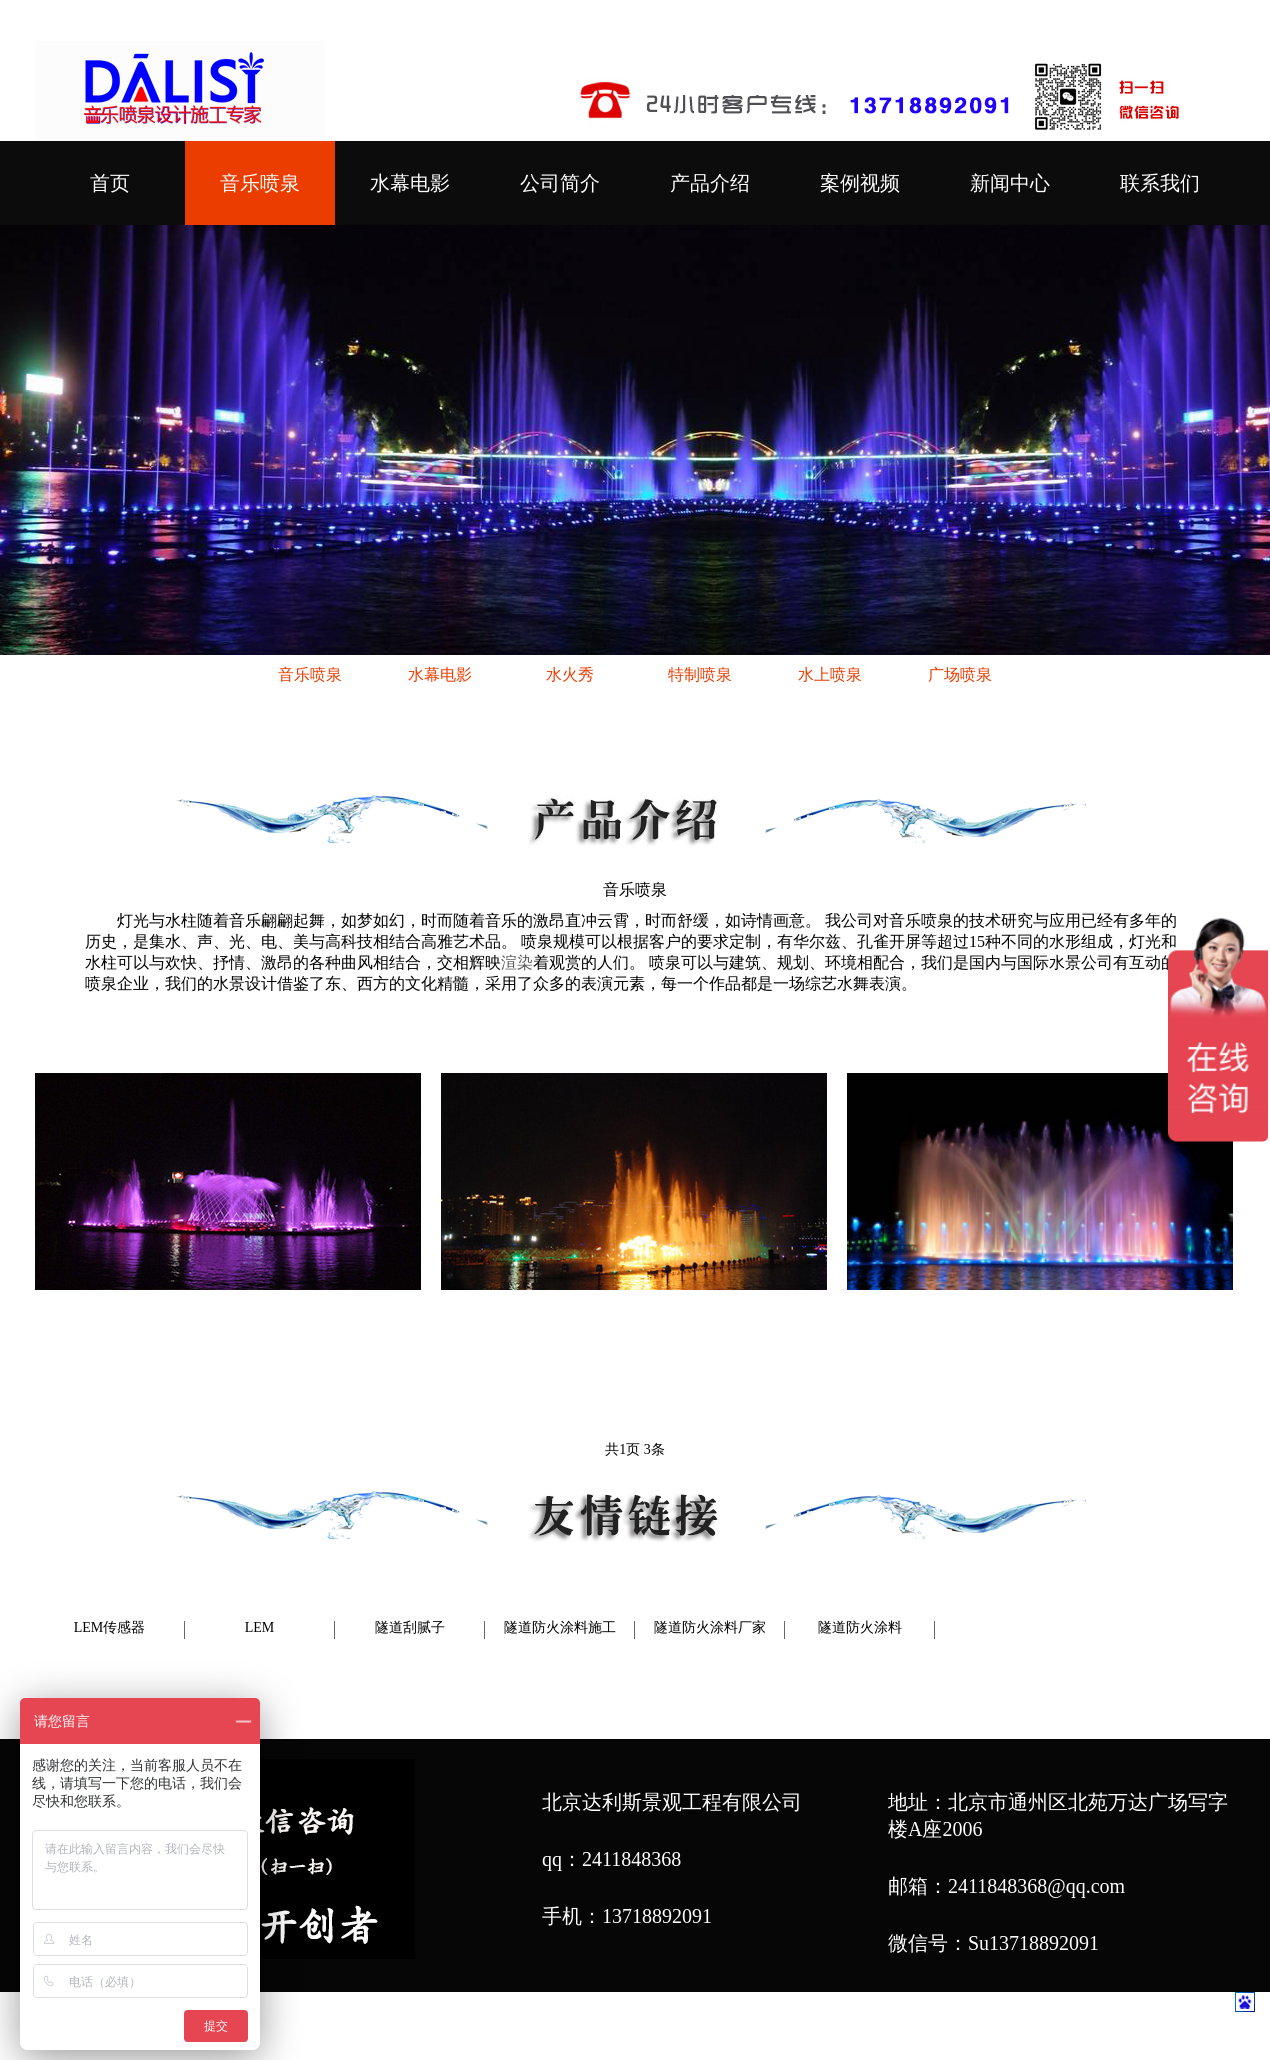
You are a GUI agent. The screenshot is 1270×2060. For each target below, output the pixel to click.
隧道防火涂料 (860, 1628)
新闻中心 (1010, 183)
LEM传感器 (110, 1628)
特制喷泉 (700, 674)
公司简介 (560, 183)
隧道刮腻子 (410, 1628)
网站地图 (1051, 2028)
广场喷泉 (960, 674)
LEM (260, 1628)
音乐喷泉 (260, 183)
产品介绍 (710, 183)
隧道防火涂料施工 (560, 1628)
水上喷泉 (830, 674)
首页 (110, 183)
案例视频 (860, 183)
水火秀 (570, 674)
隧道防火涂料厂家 (710, 1628)
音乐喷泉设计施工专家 (906, 2028)
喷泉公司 (582, 2028)
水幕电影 (410, 183)
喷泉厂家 (752, 2028)
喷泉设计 (667, 2028)
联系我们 (1160, 183)
